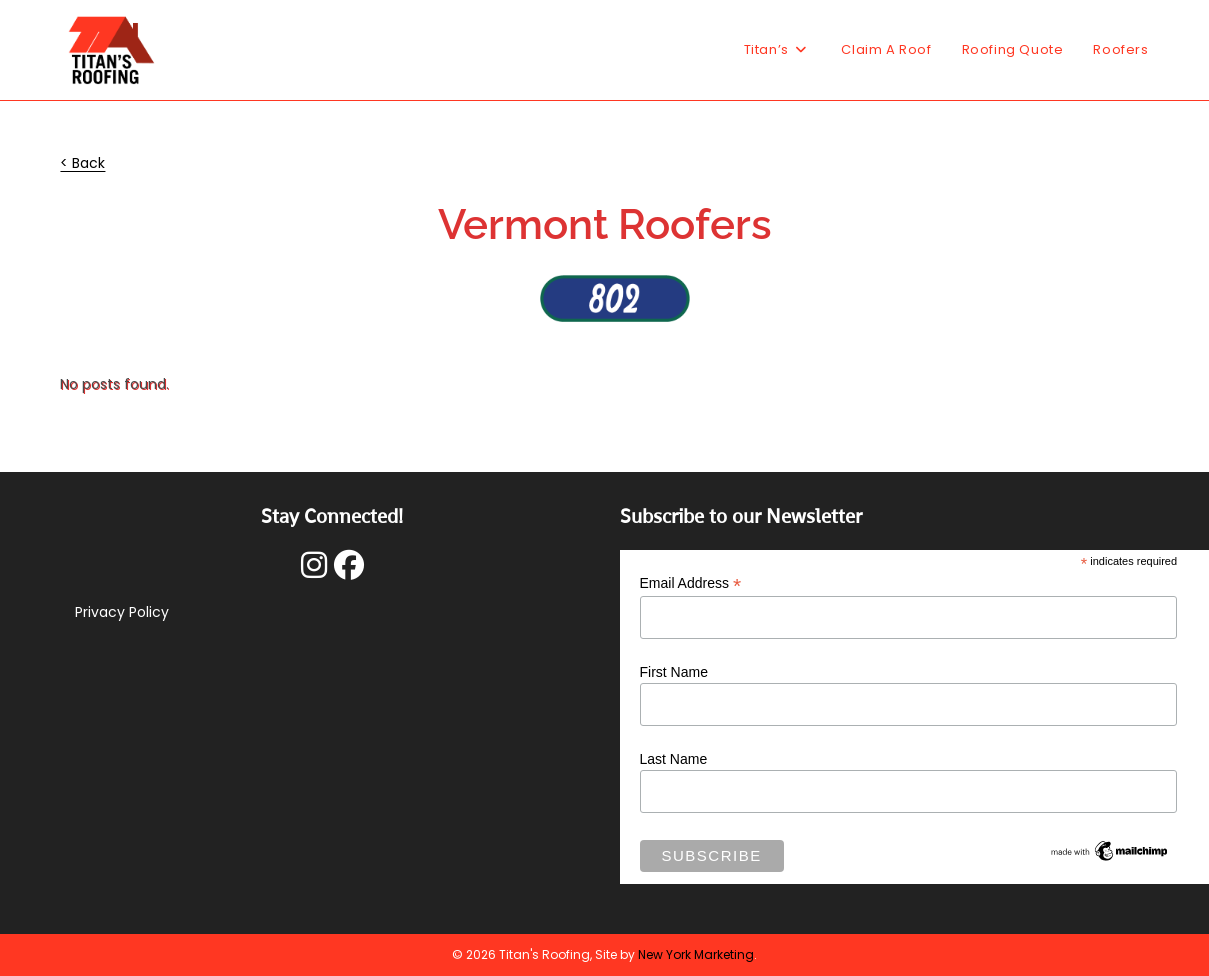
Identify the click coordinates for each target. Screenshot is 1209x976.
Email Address (691, 583)
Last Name (674, 759)
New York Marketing (696, 954)
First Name (674, 672)
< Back (82, 163)
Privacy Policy (122, 612)
